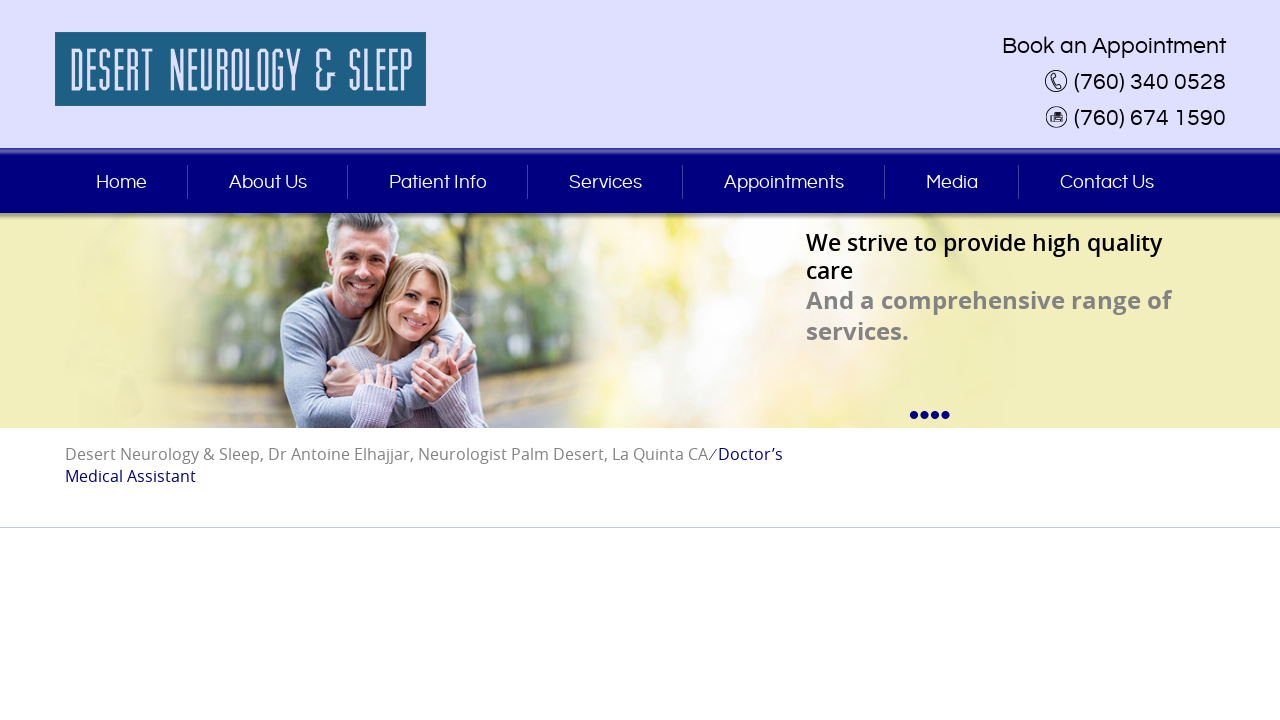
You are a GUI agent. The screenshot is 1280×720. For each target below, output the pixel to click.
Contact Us (1107, 182)
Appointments (784, 182)
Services (605, 182)
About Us (268, 182)
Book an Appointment (1114, 46)
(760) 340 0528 (1150, 82)
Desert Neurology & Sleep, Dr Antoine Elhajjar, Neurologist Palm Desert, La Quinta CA (386, 454)
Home (121, 182)
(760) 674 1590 (1150, 118)
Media (952, 182)
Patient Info (438, 182)
